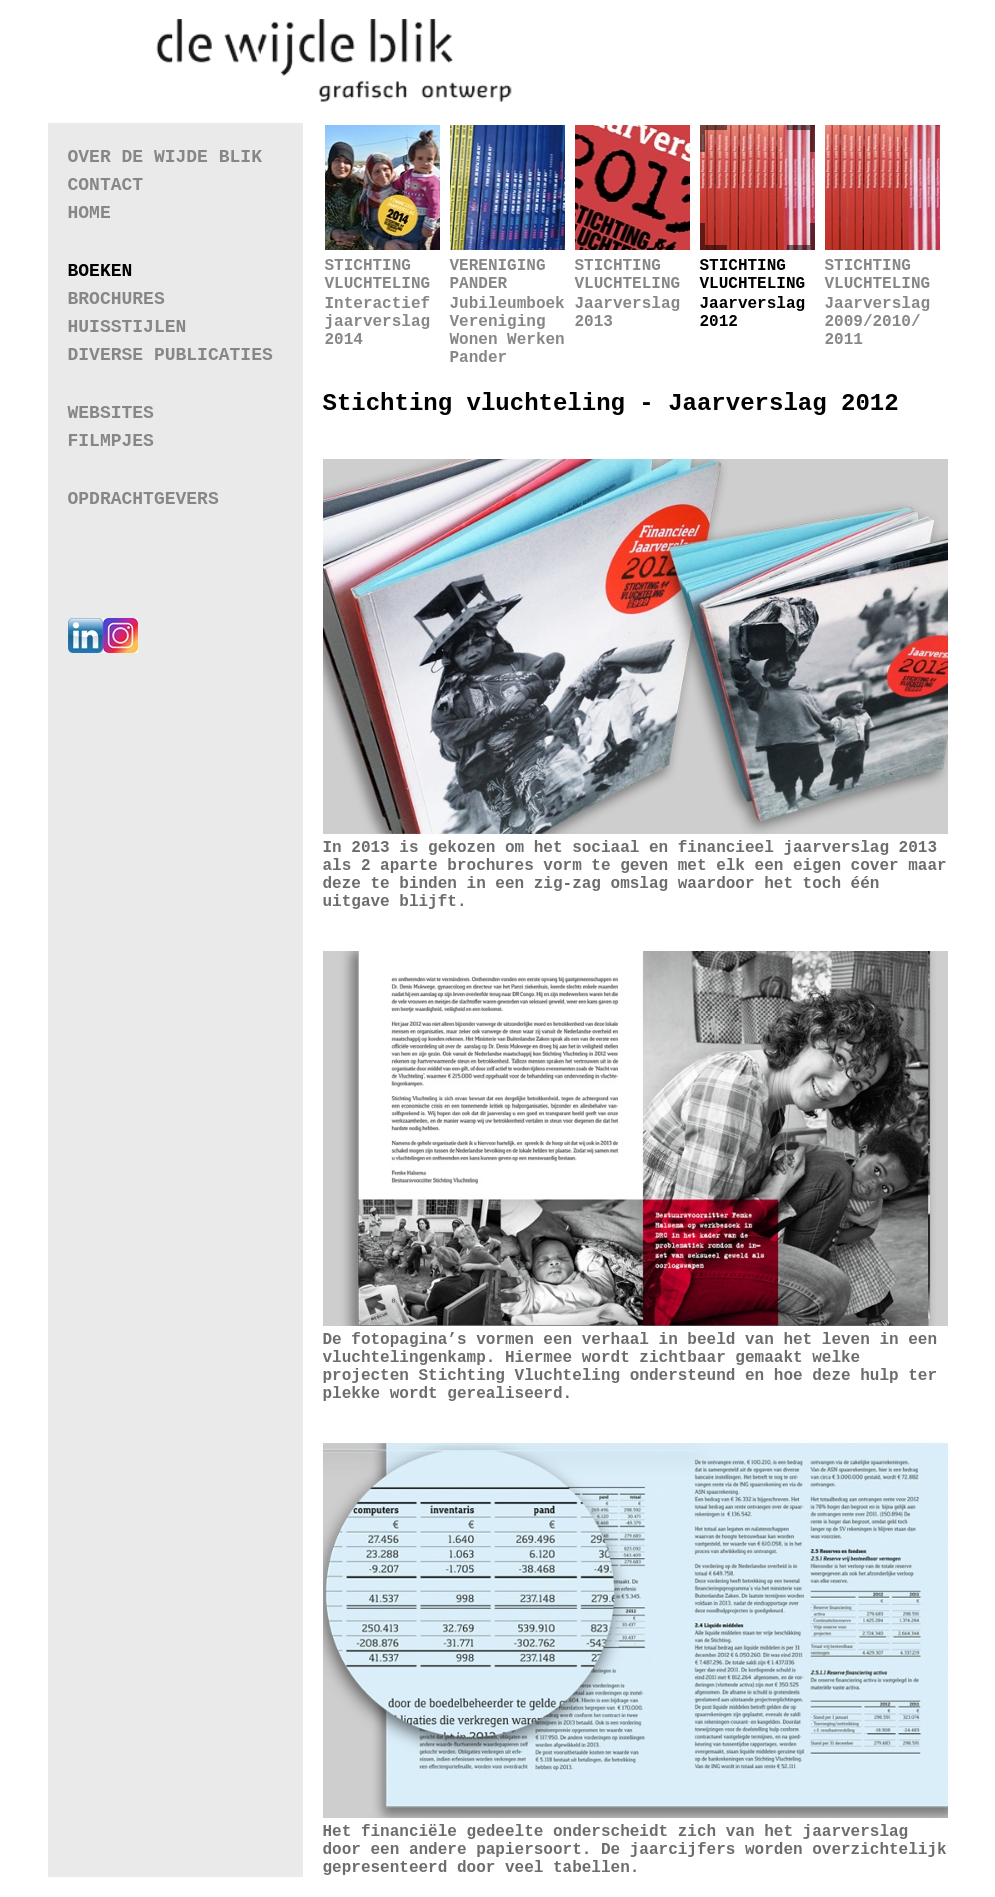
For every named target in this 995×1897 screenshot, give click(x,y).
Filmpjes (111, 441)
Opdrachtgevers (143, 498)
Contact (106, 185)
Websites (111, 412)
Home (89, 213)
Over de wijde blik (165, 157)
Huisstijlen (127, 327)
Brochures (116, 299)
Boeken (100, 270)
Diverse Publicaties (170, 355)
